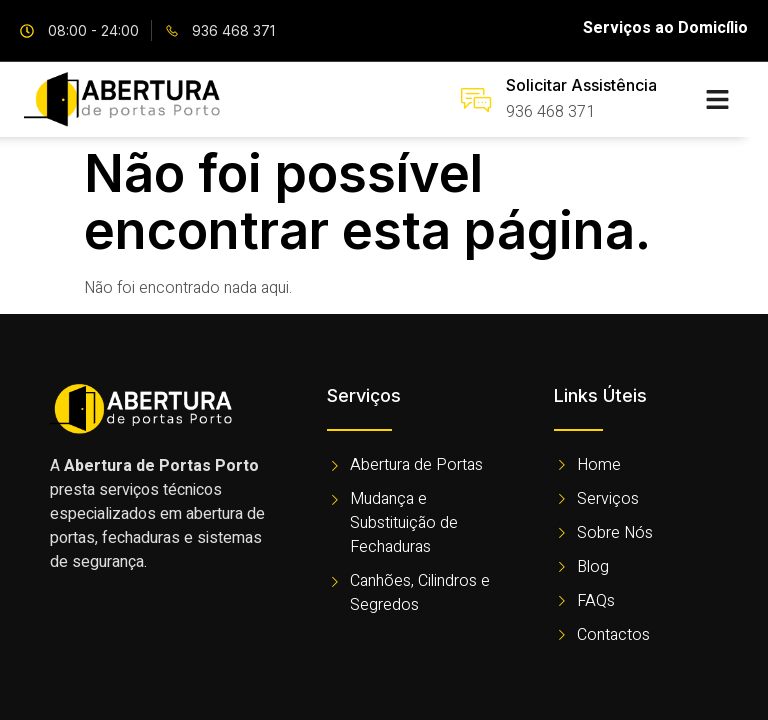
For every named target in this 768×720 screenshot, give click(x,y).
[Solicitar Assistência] (476, 100)
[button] (717, 100)
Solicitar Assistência (581, 85)
